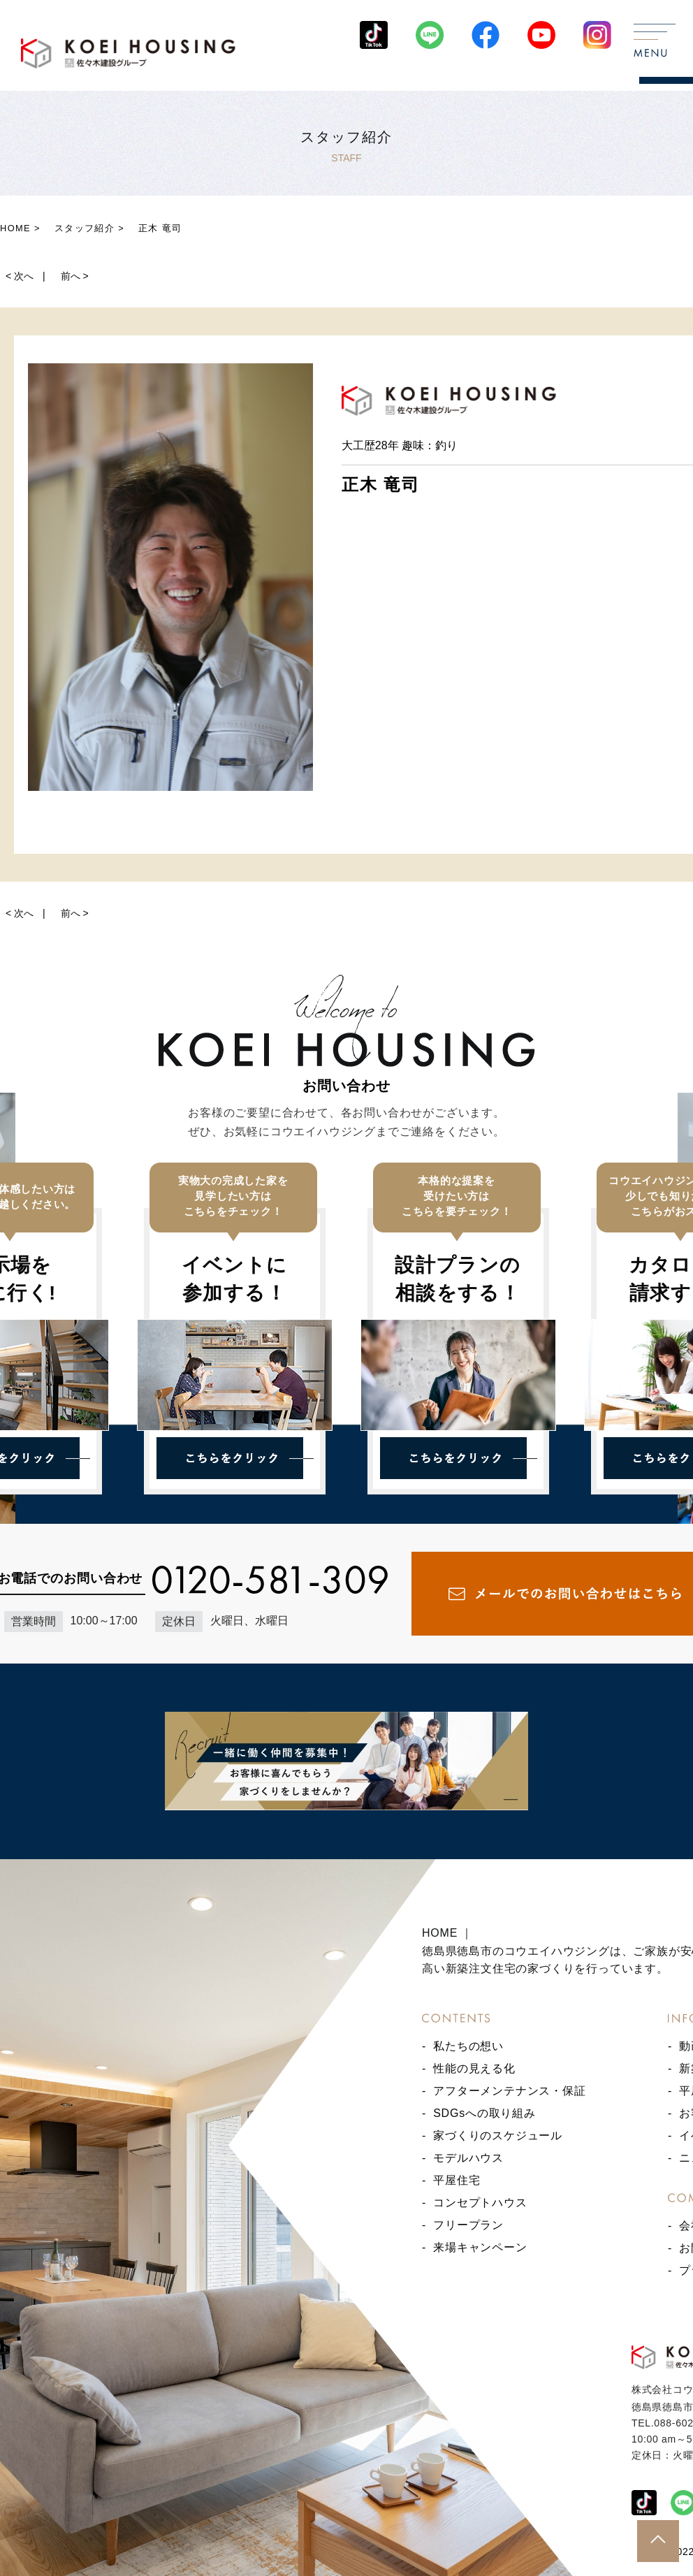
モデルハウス (468, 2158)
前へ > (75, 276)
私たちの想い (468, 2046)
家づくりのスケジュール (497, 2135)
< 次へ (20, 276)
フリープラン (468, 2225)
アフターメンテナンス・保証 (509, 2091)
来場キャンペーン (480, 2247)
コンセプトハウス (480, 2202)
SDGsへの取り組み (484, 2113)
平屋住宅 (456, 2180)
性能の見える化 (474, 2068)
